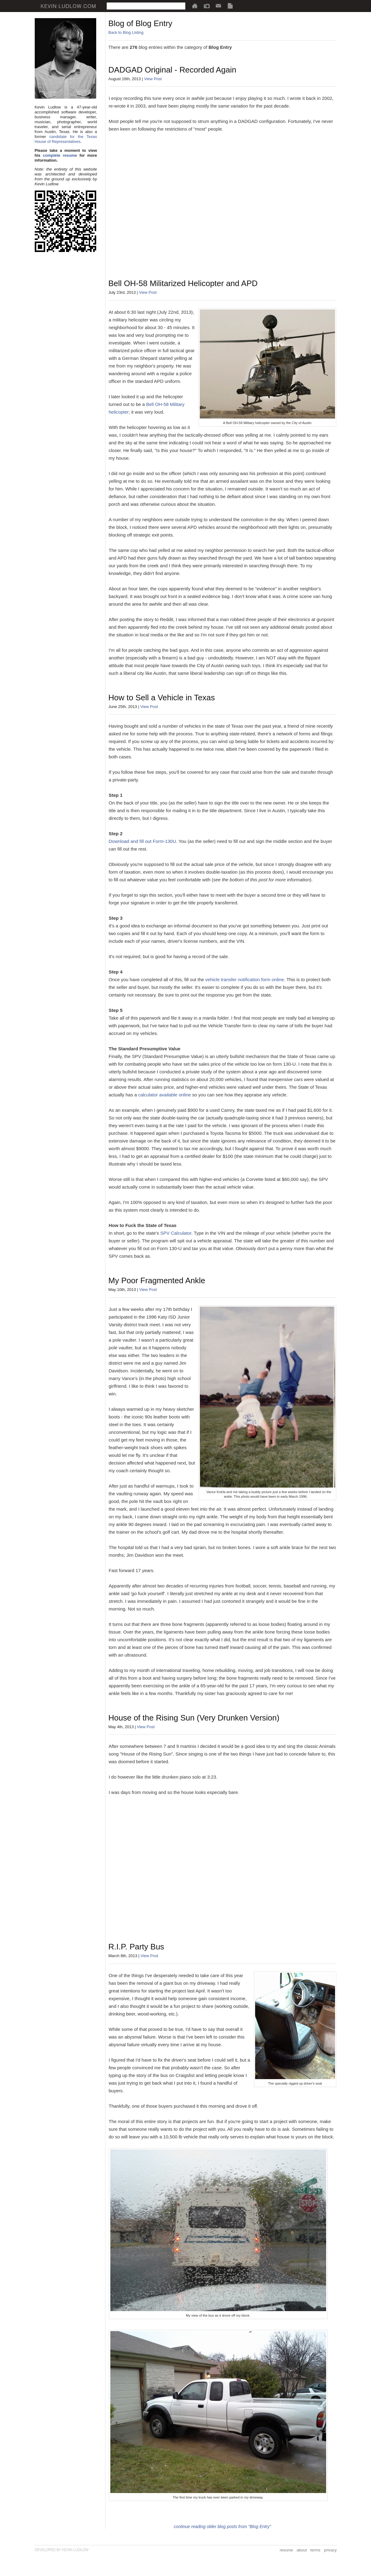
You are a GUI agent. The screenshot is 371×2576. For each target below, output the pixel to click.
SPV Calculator (175, 1233)
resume (286, 2550)
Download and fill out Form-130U (142, 841)
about (302, 2550)
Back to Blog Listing (126, 32)
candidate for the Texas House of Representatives (66, 139)
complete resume (60, 155)
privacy (330, 2550)
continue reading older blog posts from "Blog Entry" (222, 2526)
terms (315, 2550)
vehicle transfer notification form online (244, 979)
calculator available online (164, 1094)
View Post (153, 79)
